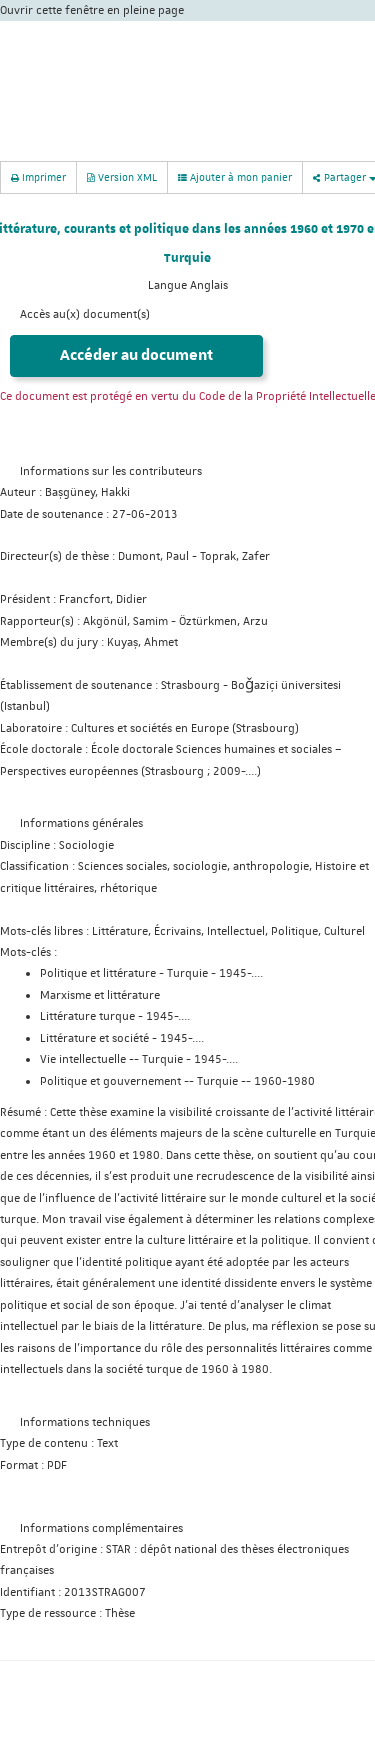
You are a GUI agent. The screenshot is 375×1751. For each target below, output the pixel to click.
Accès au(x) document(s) (85, 314)
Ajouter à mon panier (235, 177)
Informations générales (81, 823)
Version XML (122, 176)
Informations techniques (85, 1422)
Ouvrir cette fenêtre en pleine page (92, 10)
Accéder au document (136, 355)
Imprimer (38, 176)
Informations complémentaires (101, 1528)
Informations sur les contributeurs (111, 471)
